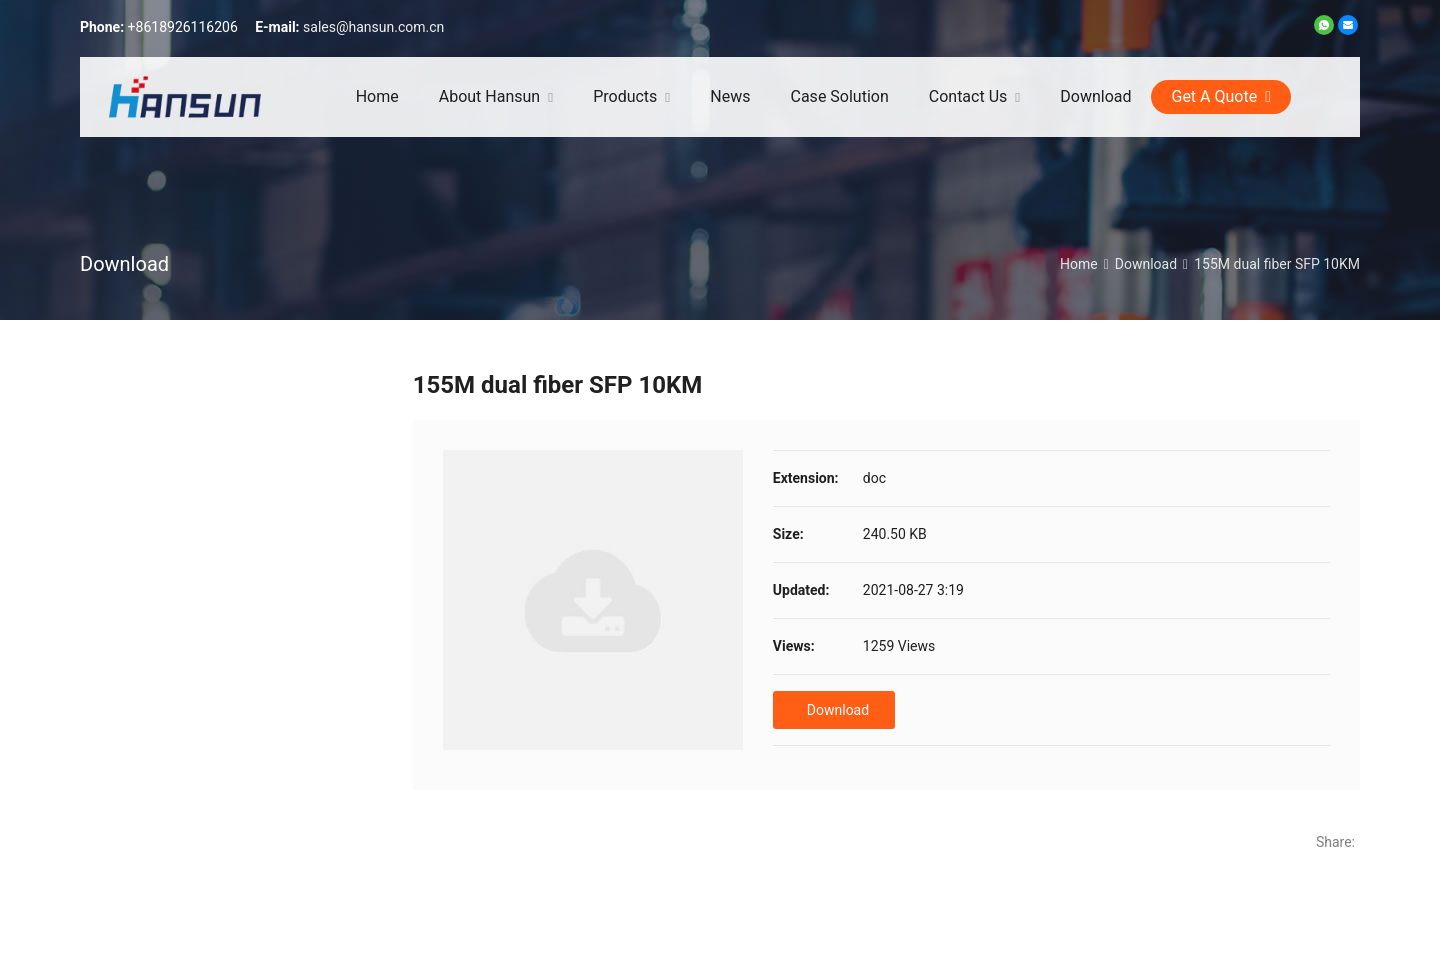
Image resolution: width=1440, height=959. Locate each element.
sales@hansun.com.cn (373, 27)
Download (838, 710)
